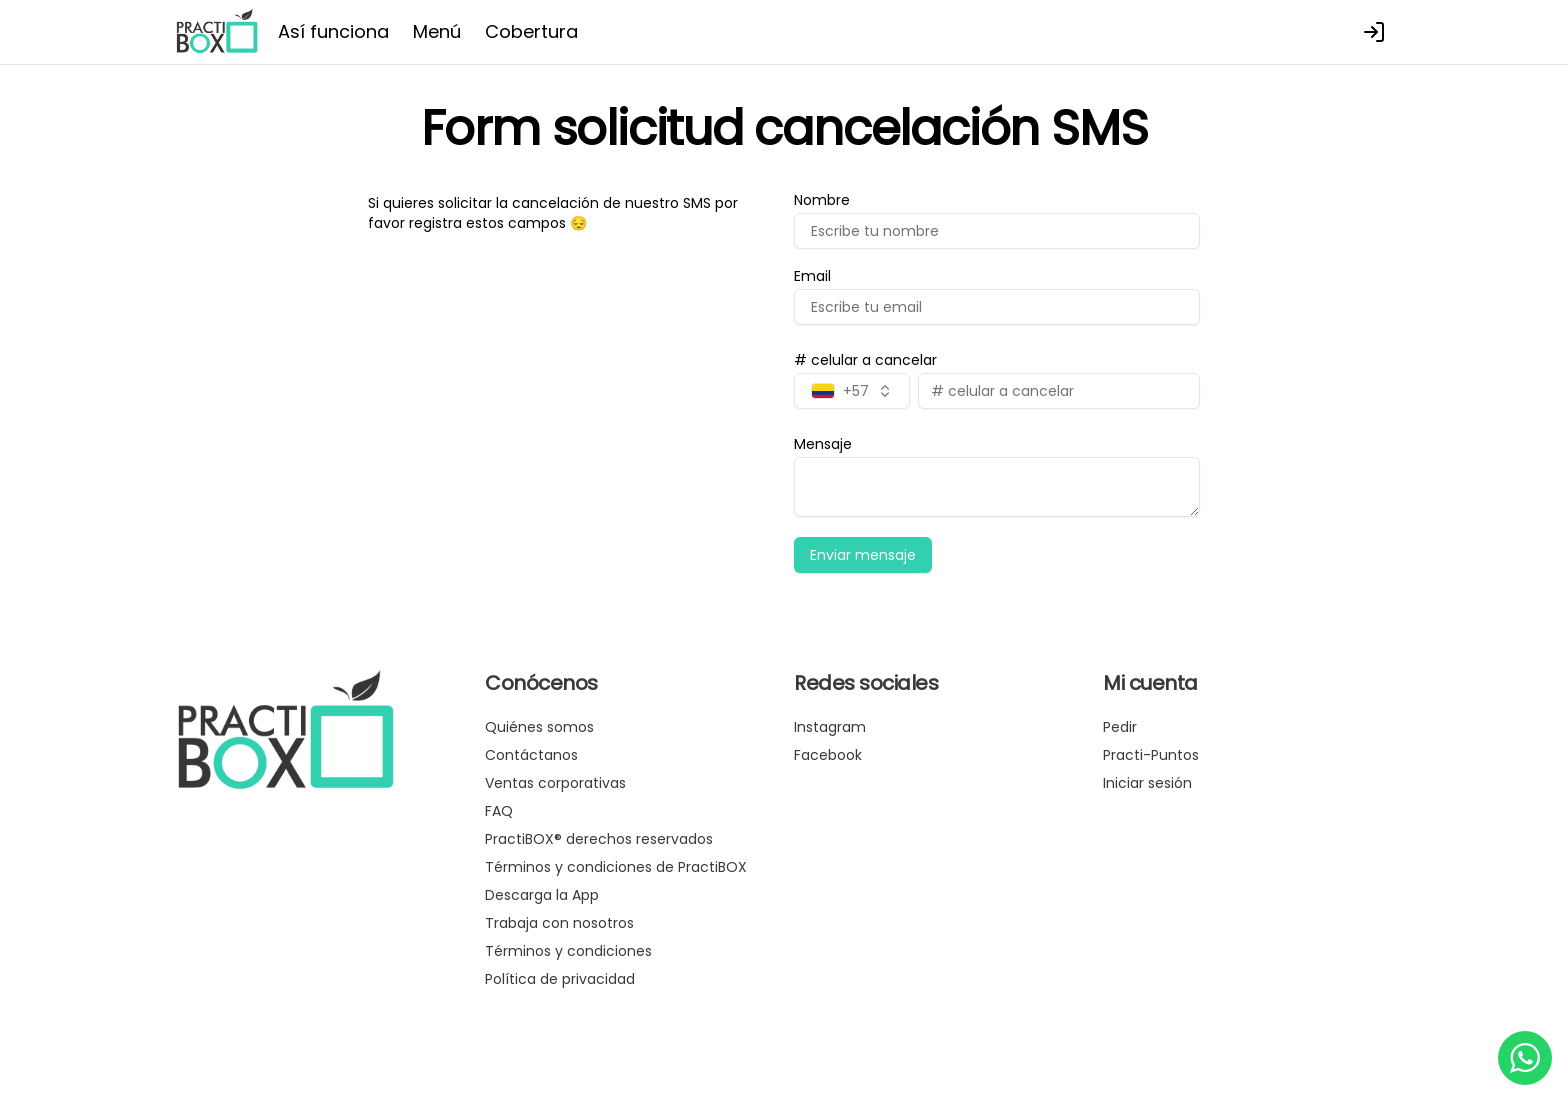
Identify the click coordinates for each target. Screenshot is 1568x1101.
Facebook (828, 755)
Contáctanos (531, 755)
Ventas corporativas (555, 783)
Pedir (1120, 727)
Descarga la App (542, 895)
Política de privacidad (560, 979)
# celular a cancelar (865, 360)
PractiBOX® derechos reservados (599, 839)
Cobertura (531, 32)
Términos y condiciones (568, 951)
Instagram (830, 727)
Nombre (822, 200)
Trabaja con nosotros (559, 923)
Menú (437, 32)
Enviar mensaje (863, 555)
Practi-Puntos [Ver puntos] (1151, 755)
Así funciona (333, 32)
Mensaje (823, 444)
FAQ (499, 811)
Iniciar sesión (1147, 783)
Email (812, 276)
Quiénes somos (539, 727)
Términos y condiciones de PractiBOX (616, 867)
